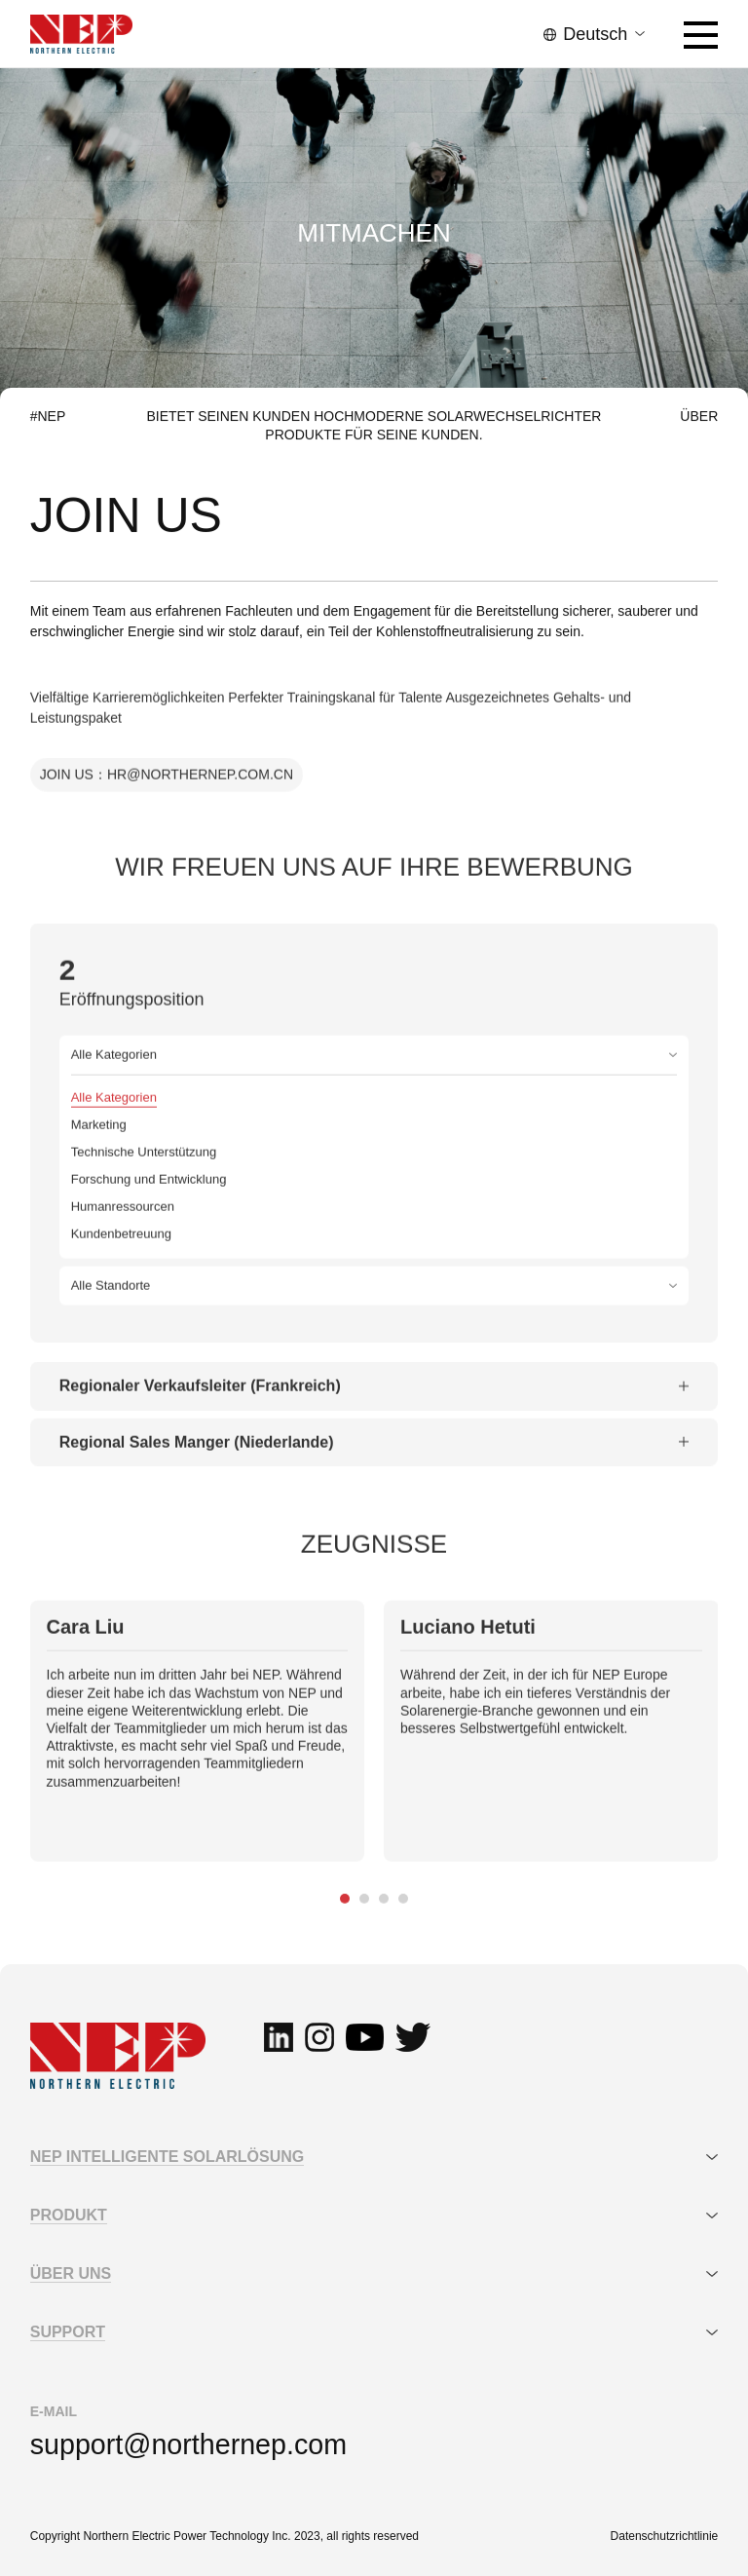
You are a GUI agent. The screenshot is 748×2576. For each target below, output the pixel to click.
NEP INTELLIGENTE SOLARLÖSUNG (167, 2156)
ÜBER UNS (71, 2273)
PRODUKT (68, 2215)
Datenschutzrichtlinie (665, 2536)
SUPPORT (67, 2332)
